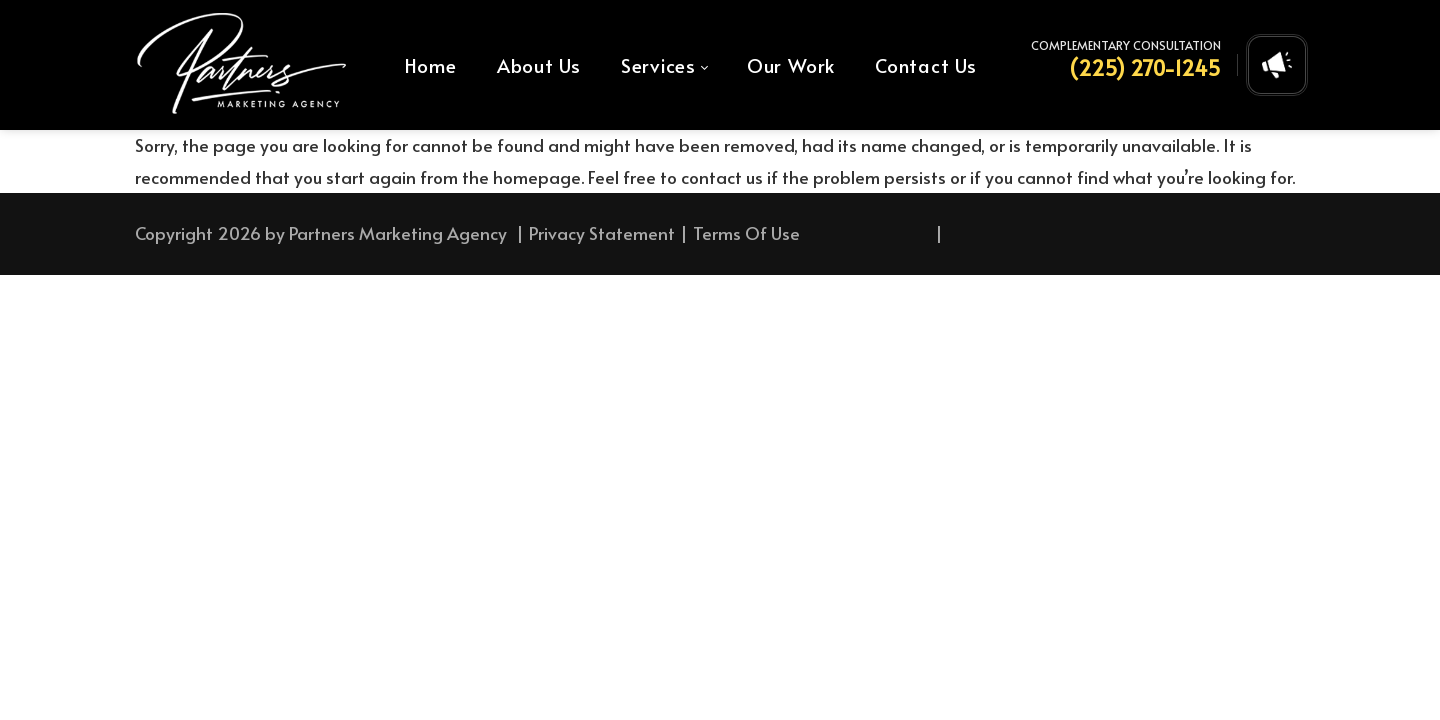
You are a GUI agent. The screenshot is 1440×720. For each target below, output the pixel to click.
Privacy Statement (602, 233)
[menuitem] (431, 65)
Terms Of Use (746, 233)
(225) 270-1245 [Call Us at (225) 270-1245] (1145, 68)
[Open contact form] (1277, 65)
